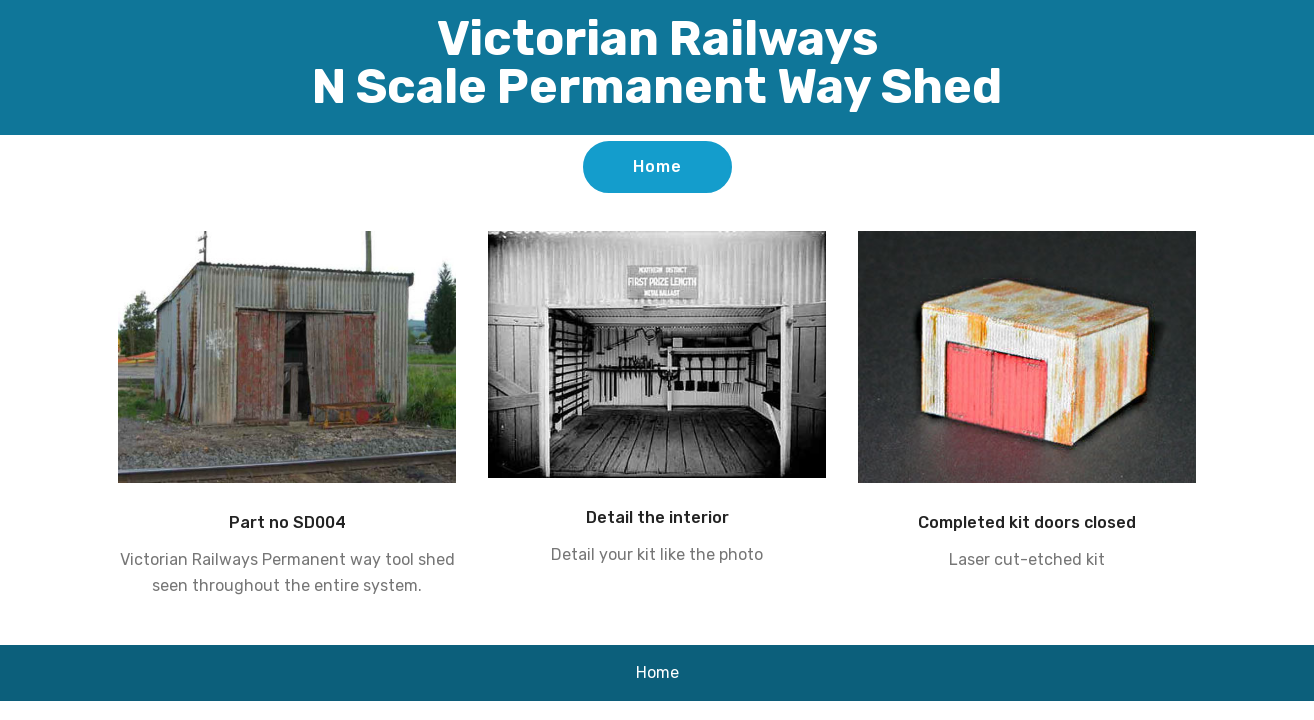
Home (657, 166)
